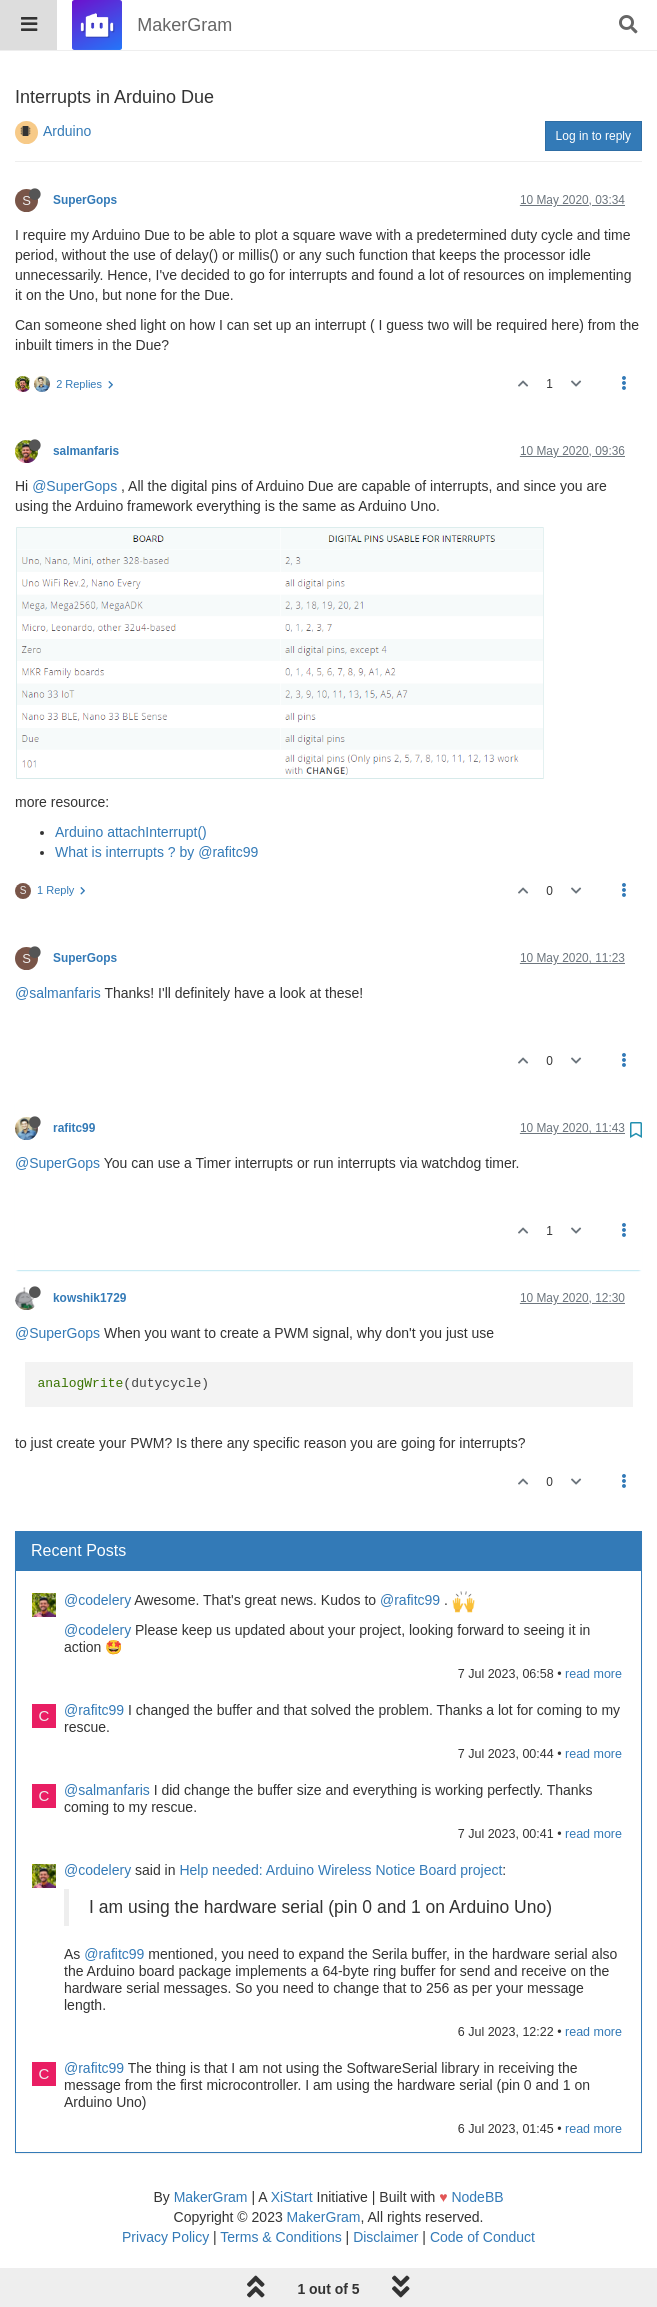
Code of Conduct (482, 2186)
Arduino (67, 80)
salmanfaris (86, 400)
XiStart (292, 2146)
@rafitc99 (228, 801)
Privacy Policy (165, 2186)
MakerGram (211, 2146)
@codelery (97, 1549)
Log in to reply (593, 85)
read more (593, 1623)
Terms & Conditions (280, 2186)
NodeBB (477, 2146)
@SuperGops (74, 435)
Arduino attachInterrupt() (131, 781)
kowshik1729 (89, 1247)
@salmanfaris (58, 942)
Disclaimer (385, 2186)
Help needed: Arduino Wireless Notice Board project (340, 1819)
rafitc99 (74, 1077)
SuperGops (85, 149)
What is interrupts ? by (126, 801)
